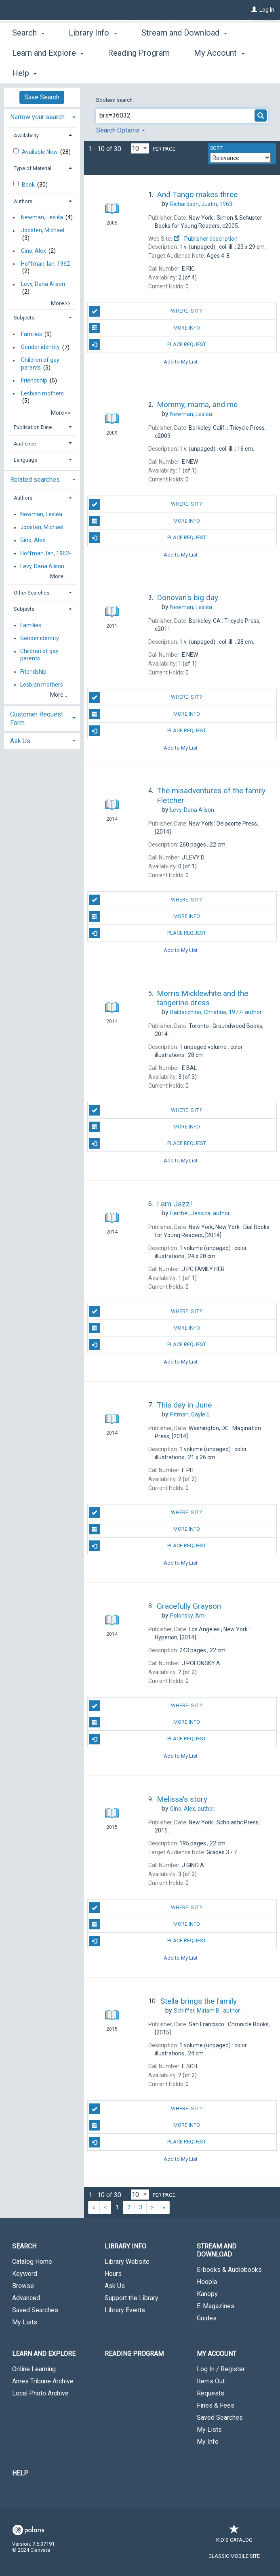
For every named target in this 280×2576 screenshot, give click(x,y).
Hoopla (207, 2282)
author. (216, 1012)
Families (31, 334)
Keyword (24, 2274)
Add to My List (181, 361)
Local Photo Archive (40, 2393)
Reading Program (134, 2353)
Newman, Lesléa (42, 217)
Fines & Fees (215, 2405)
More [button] (157, 73)
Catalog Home (32, 2261)
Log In (266, 9)
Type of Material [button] (32, 168)
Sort (216, 148)
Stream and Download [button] (216, 2250)
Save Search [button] (41, 97)
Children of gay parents (40, 364)
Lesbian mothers (42, 393)
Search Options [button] (120, 130)
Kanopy (207, 2294)
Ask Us (115, 2286)
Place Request (147, 344)
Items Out (211, 2381)
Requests (210, 2393)
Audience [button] (25, 444)
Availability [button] (26, 135)
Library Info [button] (93, 72)
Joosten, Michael (42, 230)
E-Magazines (215, 2306)
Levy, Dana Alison (43, 284)
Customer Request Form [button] (36, 718)
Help (20, 2473)
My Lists (24, 2322)
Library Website (127, 2261)
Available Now (40, 152)
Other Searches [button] (31, 593)
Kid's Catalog (234, 2536)
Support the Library (131, 2298)
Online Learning (34, 2369)
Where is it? (145, 311)
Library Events (125, 2310)
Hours (113, 2274)
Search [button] (28, 72)
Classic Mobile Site (234, 2556)
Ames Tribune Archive (43, 2381)
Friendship (34, 380)
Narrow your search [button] (37, 117)
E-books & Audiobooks (229, 2269)
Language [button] (25, 460)
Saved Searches (35, 2310)
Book (29, 184)
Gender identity (40, 347)
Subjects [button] (24, 318)
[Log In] (254, 9)
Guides (207, 2318)
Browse (23, 2286)
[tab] (42, 116)
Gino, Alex (33, 251)
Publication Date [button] (33, 427)
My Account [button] (216, 2353)
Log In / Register (221, 2369)
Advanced (26, 2298)
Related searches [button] (35, 479)
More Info (144, 328)
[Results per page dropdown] (140, 148)
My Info (208, 2442)
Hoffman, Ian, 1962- (46, 264)
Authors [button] (23, 201)
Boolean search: (115, 100)
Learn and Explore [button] (44, 2353)
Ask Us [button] (20, 741)
